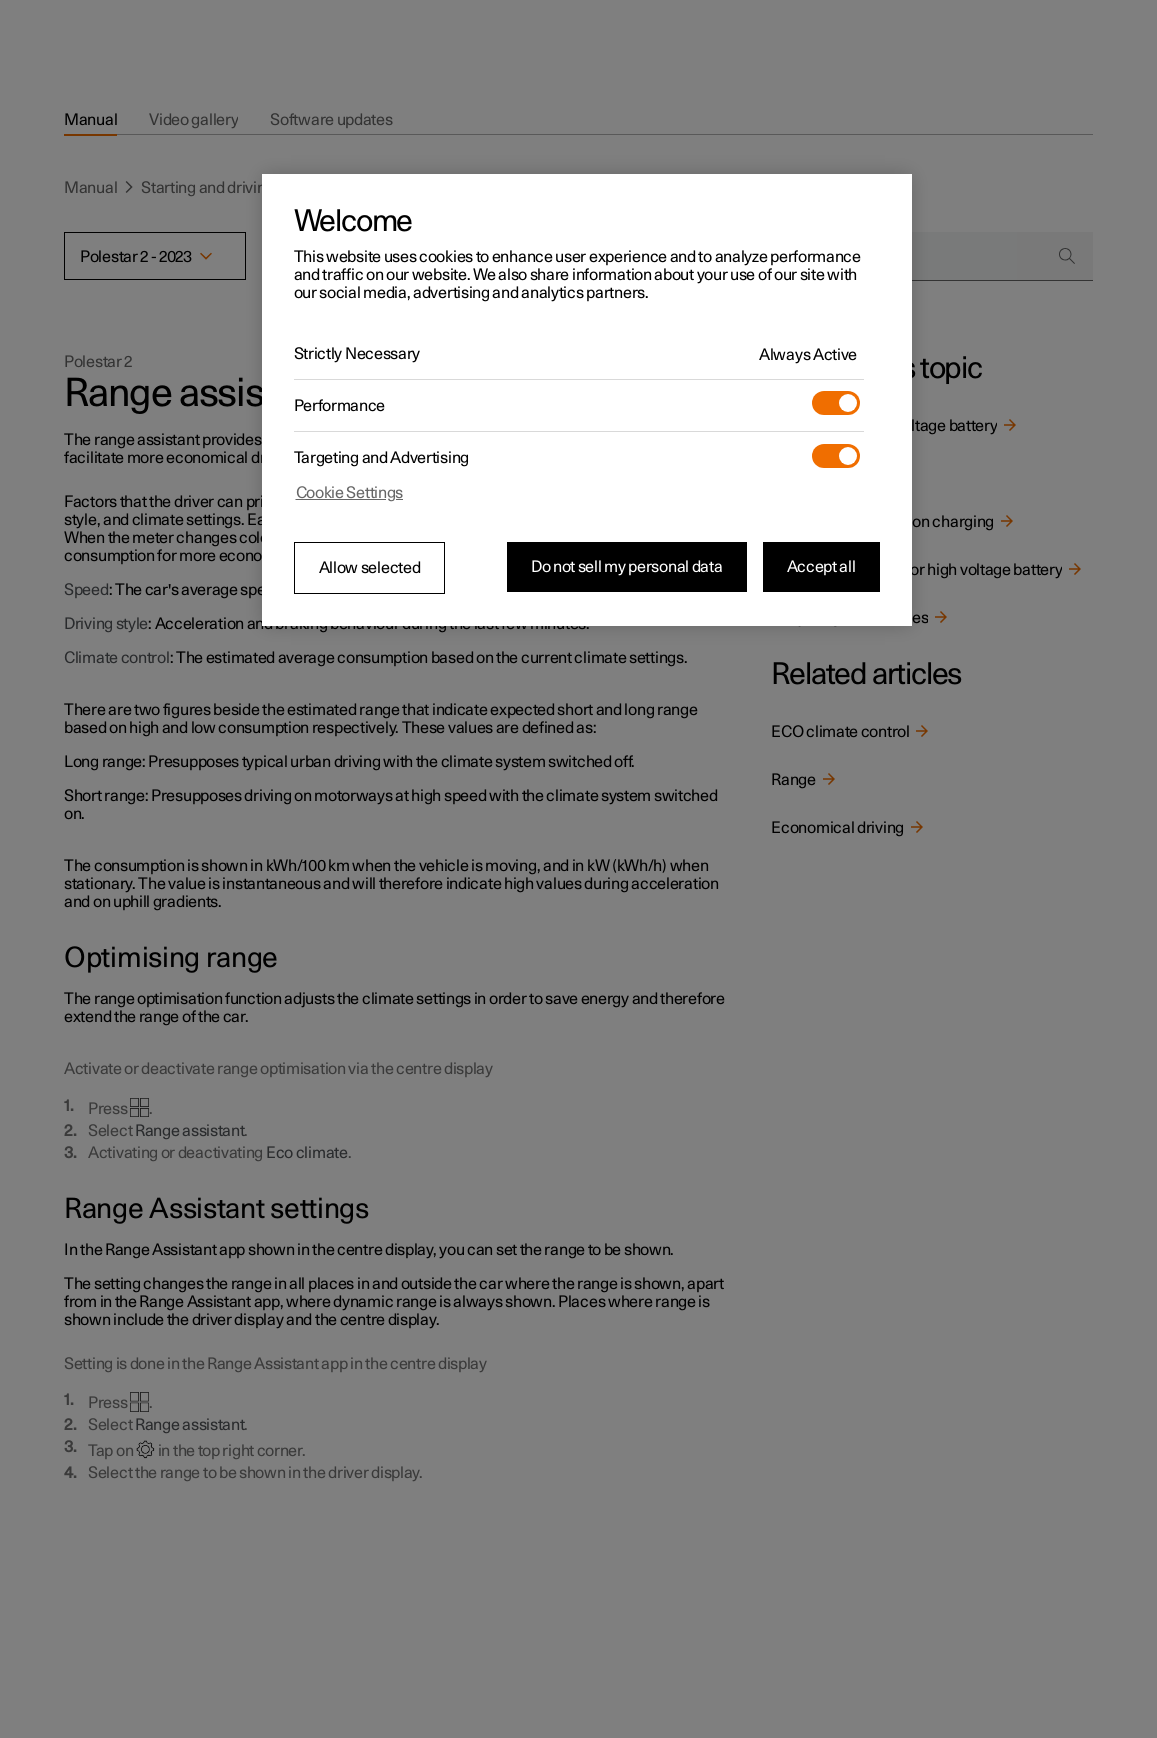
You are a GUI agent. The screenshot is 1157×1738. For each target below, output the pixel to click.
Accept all (821, 567)
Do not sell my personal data (627, 567)
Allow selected (370, 568)
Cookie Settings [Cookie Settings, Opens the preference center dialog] (350, 493)
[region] (587, 400)
